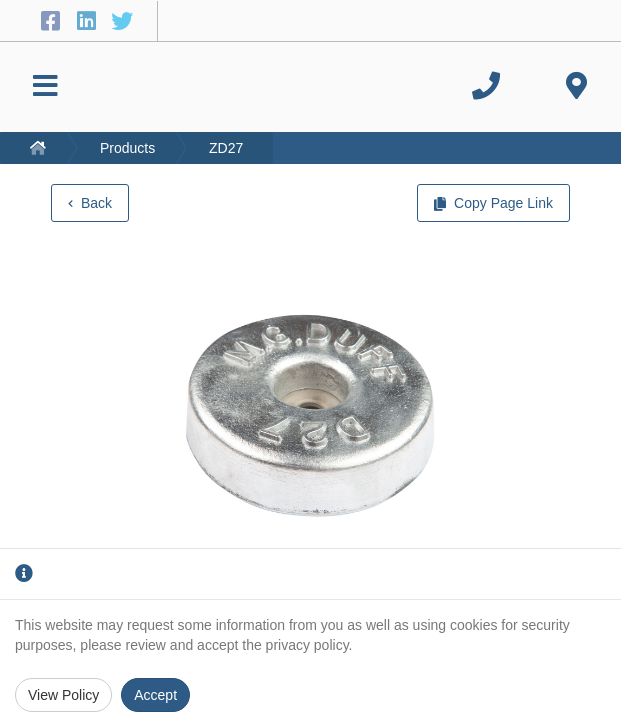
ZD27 (226, 148)
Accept (155, 695)
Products (127, 148)
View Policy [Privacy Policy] (63, 695)
